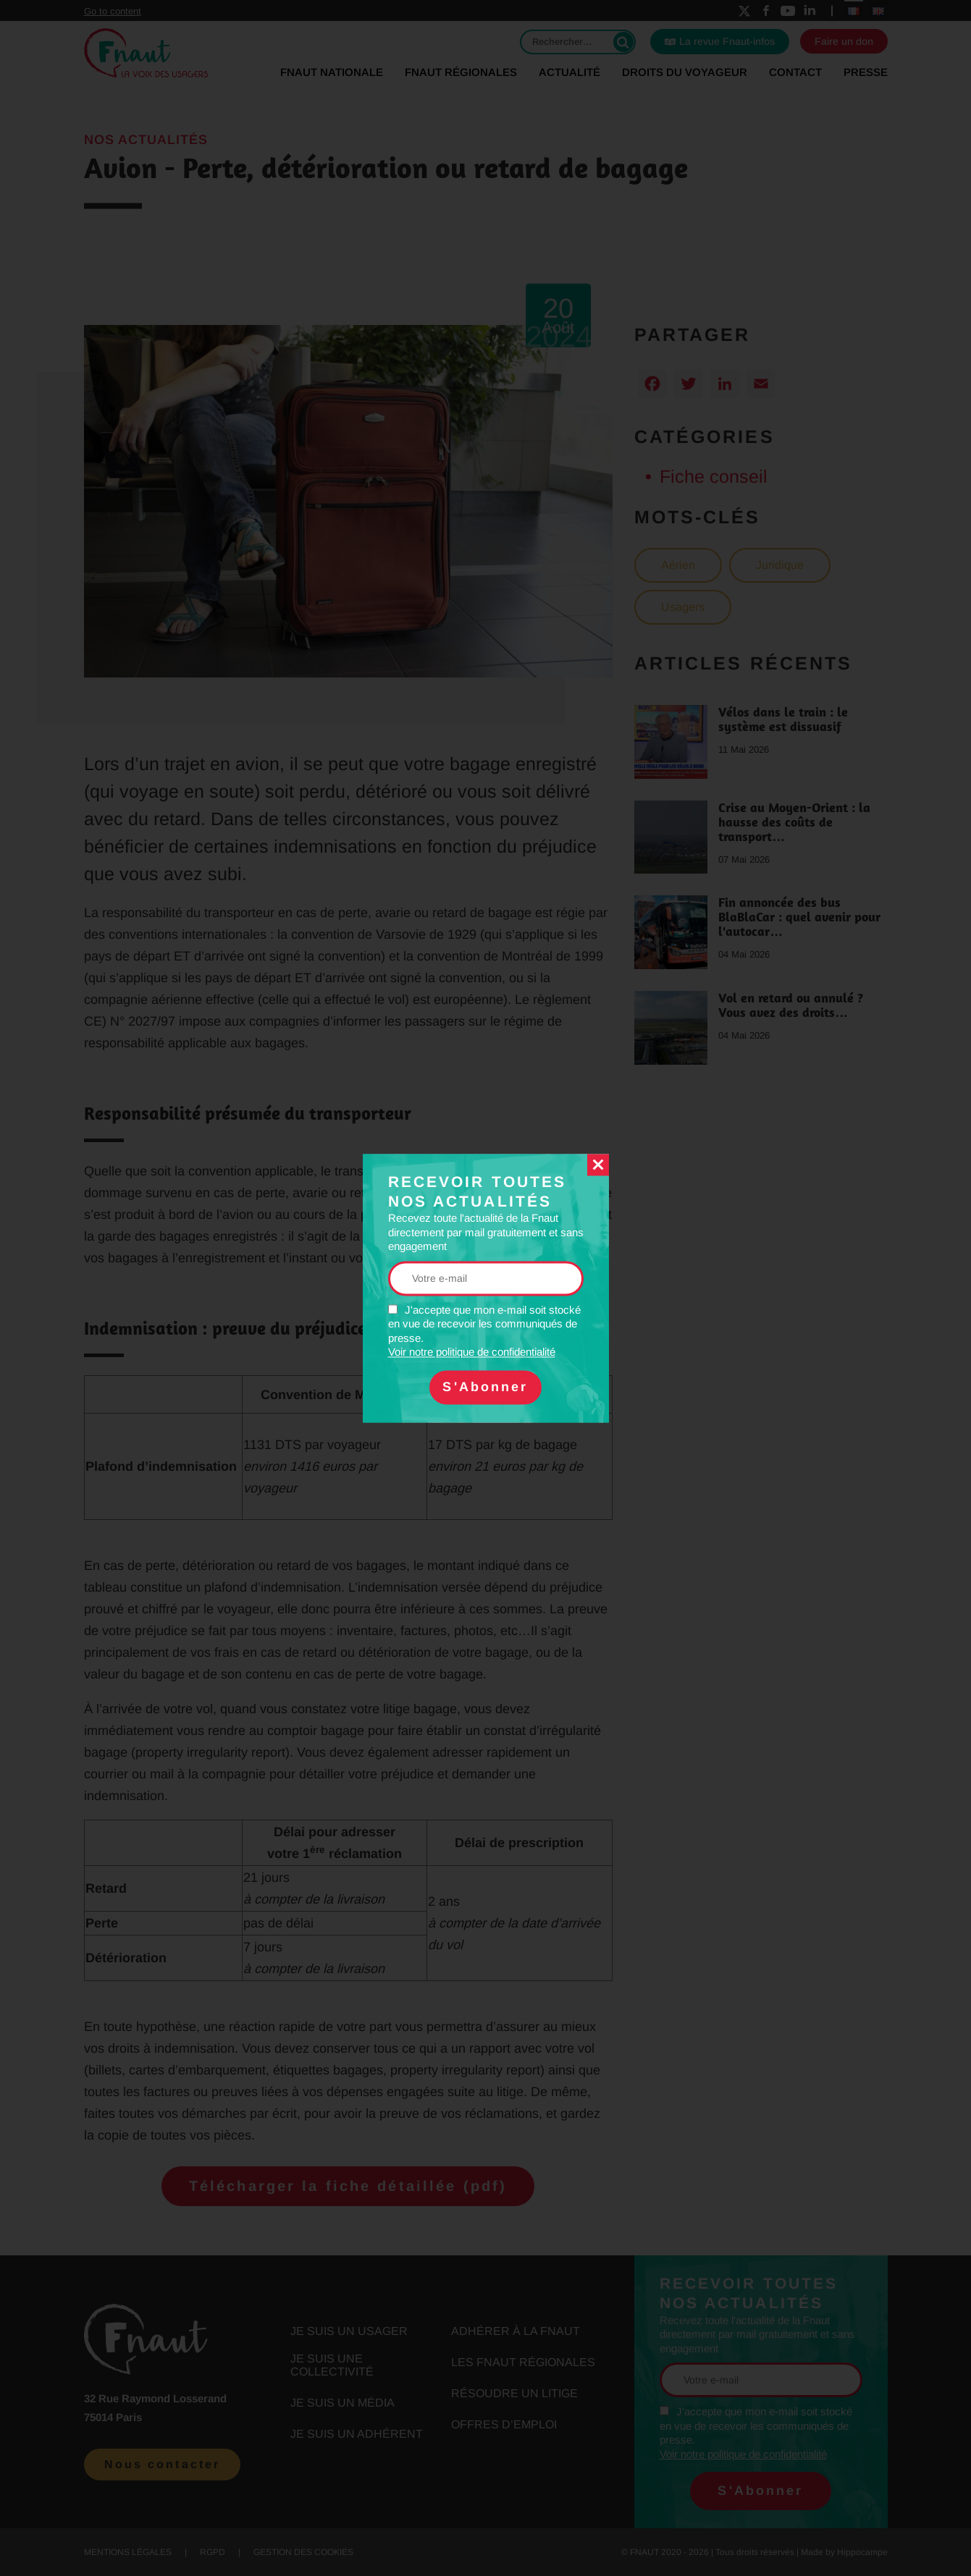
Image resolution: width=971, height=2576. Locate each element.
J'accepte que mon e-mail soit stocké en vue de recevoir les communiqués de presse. (484, 1331)
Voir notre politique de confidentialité (471, 1352)
